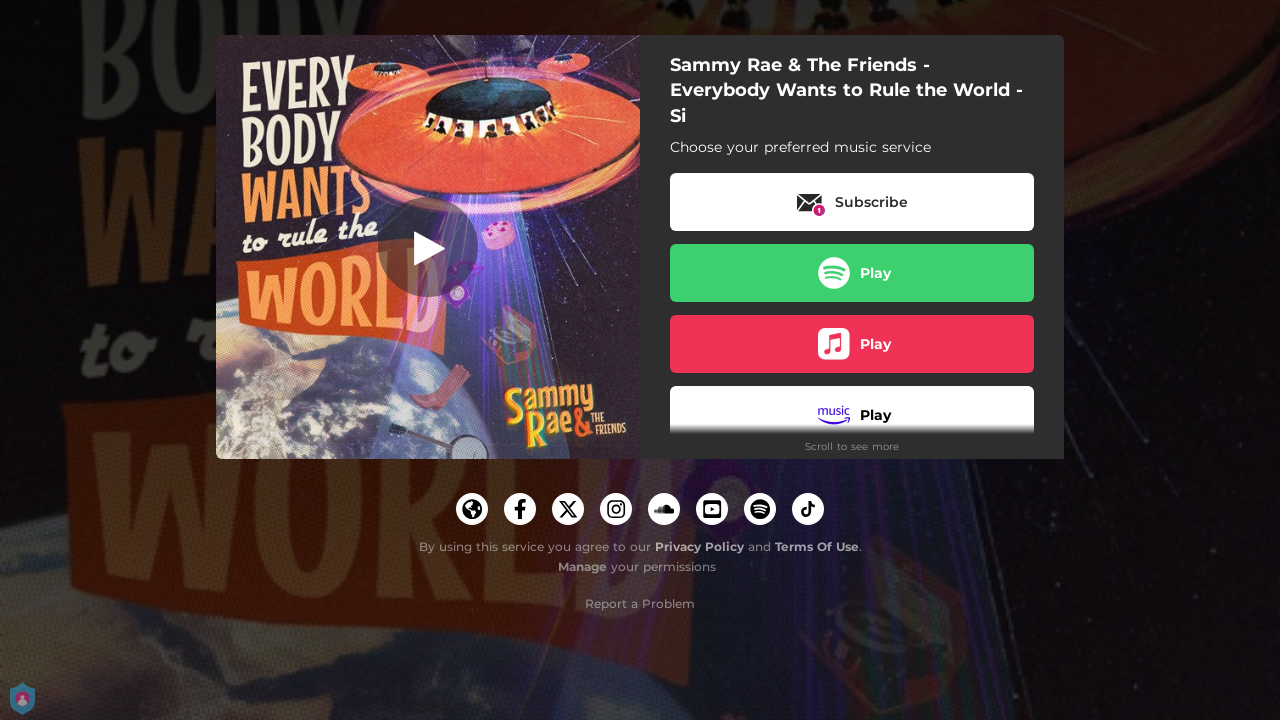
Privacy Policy (699, 546)
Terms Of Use (817, 546)
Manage (582, 566)
